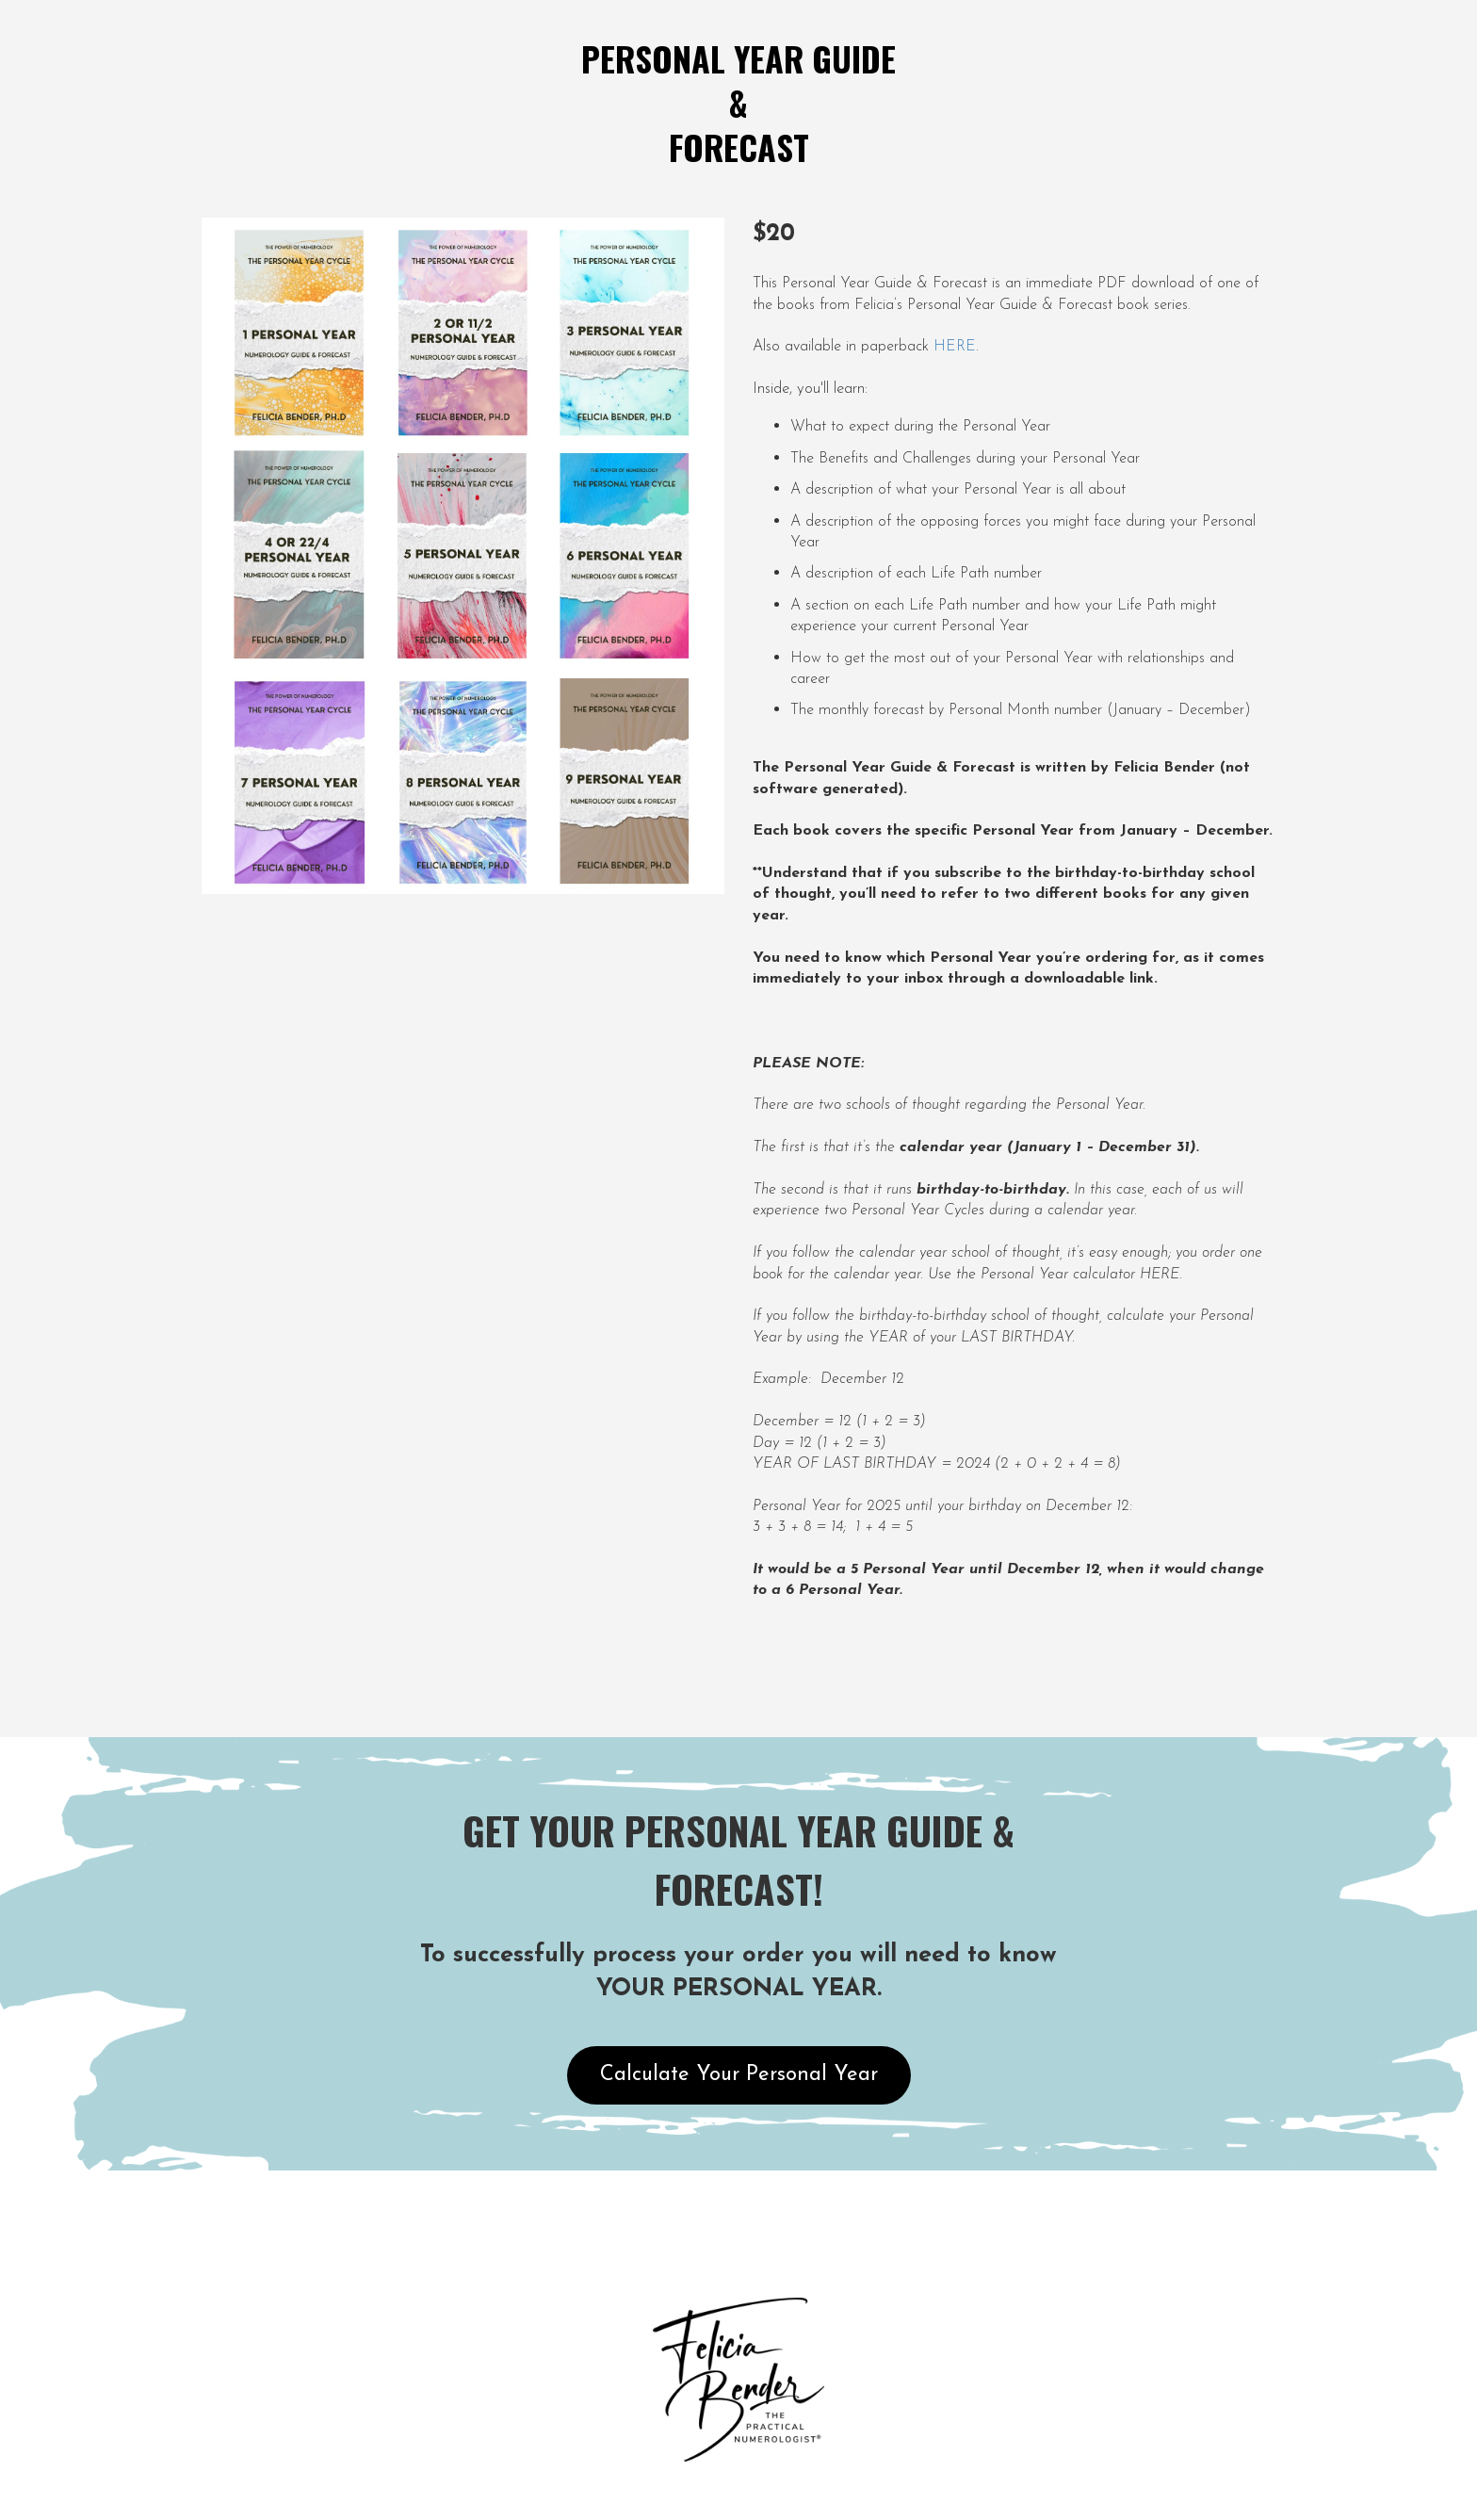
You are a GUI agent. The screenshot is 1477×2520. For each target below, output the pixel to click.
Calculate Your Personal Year (739, 2075)
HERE (954, 346)
